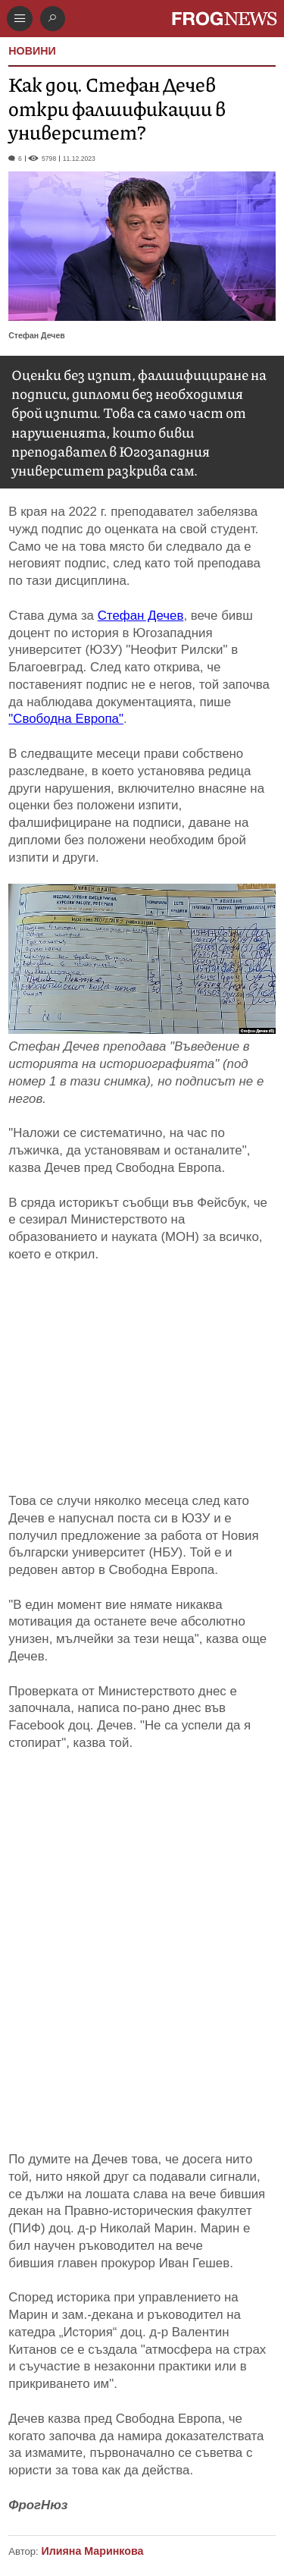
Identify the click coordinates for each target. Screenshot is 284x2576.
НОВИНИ (31, 51)
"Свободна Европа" (65, 719)
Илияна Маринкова (92, 2551)
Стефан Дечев (141, 615)
